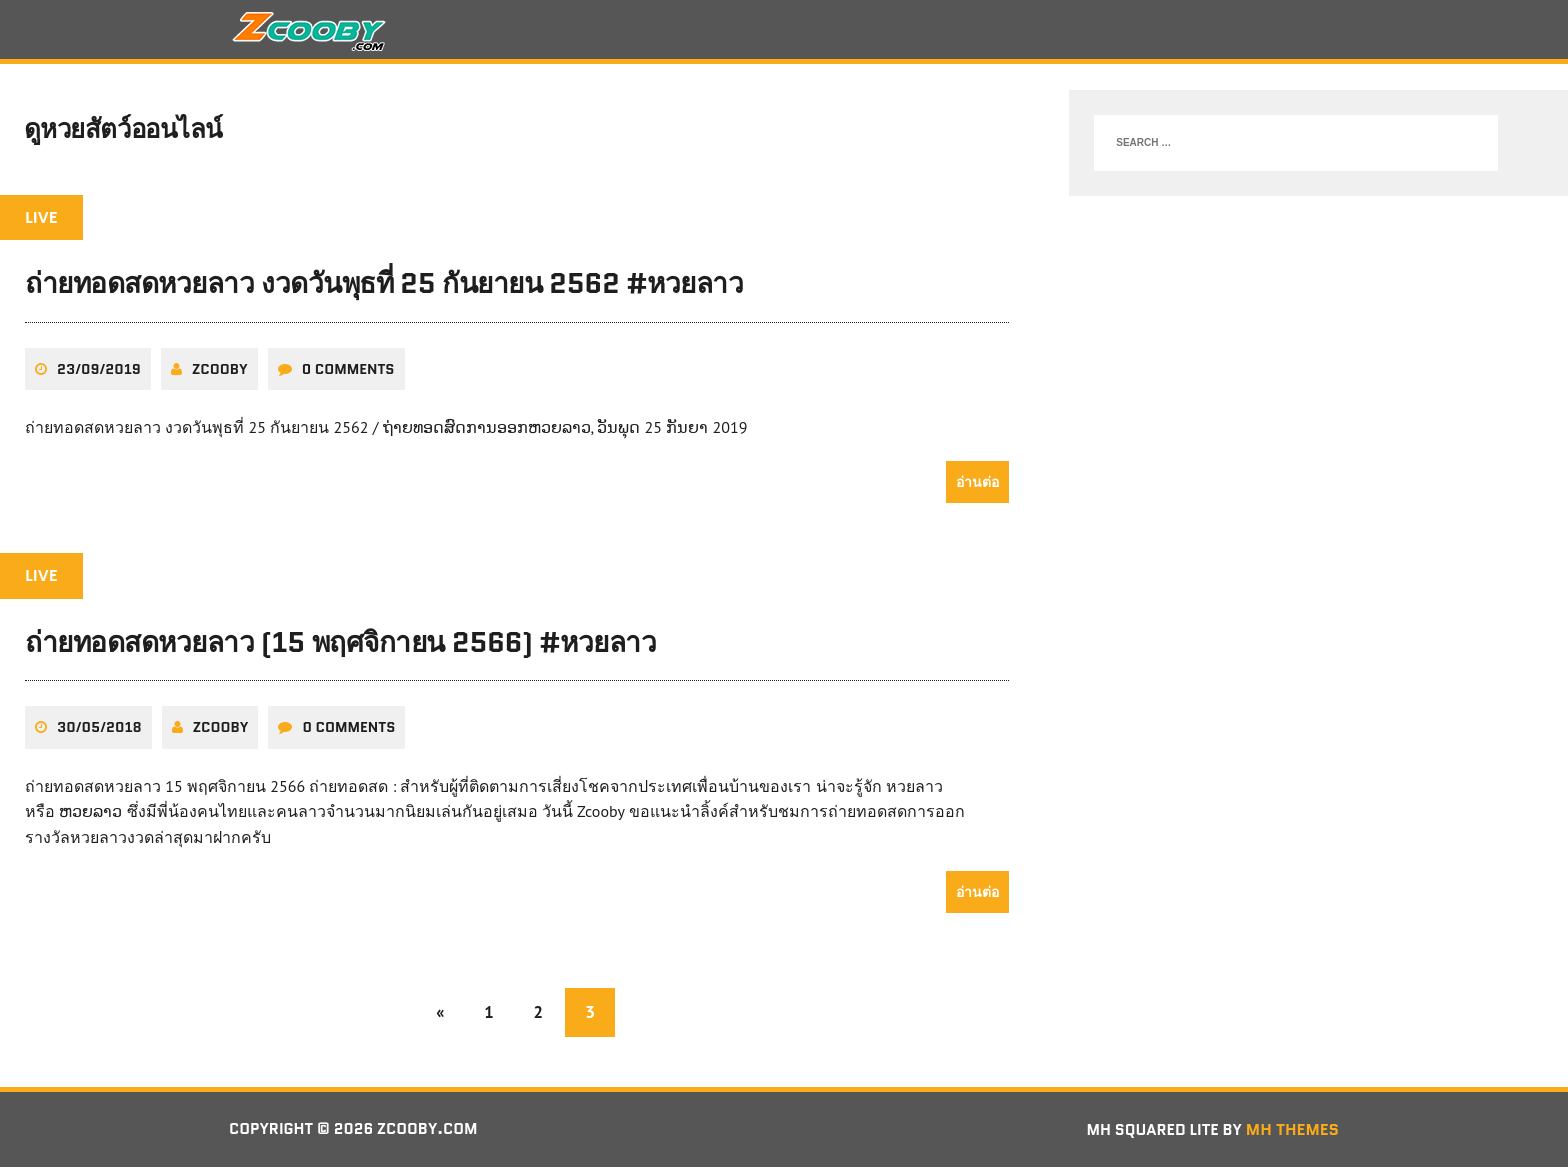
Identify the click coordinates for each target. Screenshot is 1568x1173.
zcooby (220, 375)
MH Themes (1292, 1135)
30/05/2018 (99, 733)
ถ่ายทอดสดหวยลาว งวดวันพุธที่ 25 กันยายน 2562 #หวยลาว (384, 290)
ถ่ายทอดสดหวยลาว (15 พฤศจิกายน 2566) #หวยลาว (340, 648)
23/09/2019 (99, 375)
